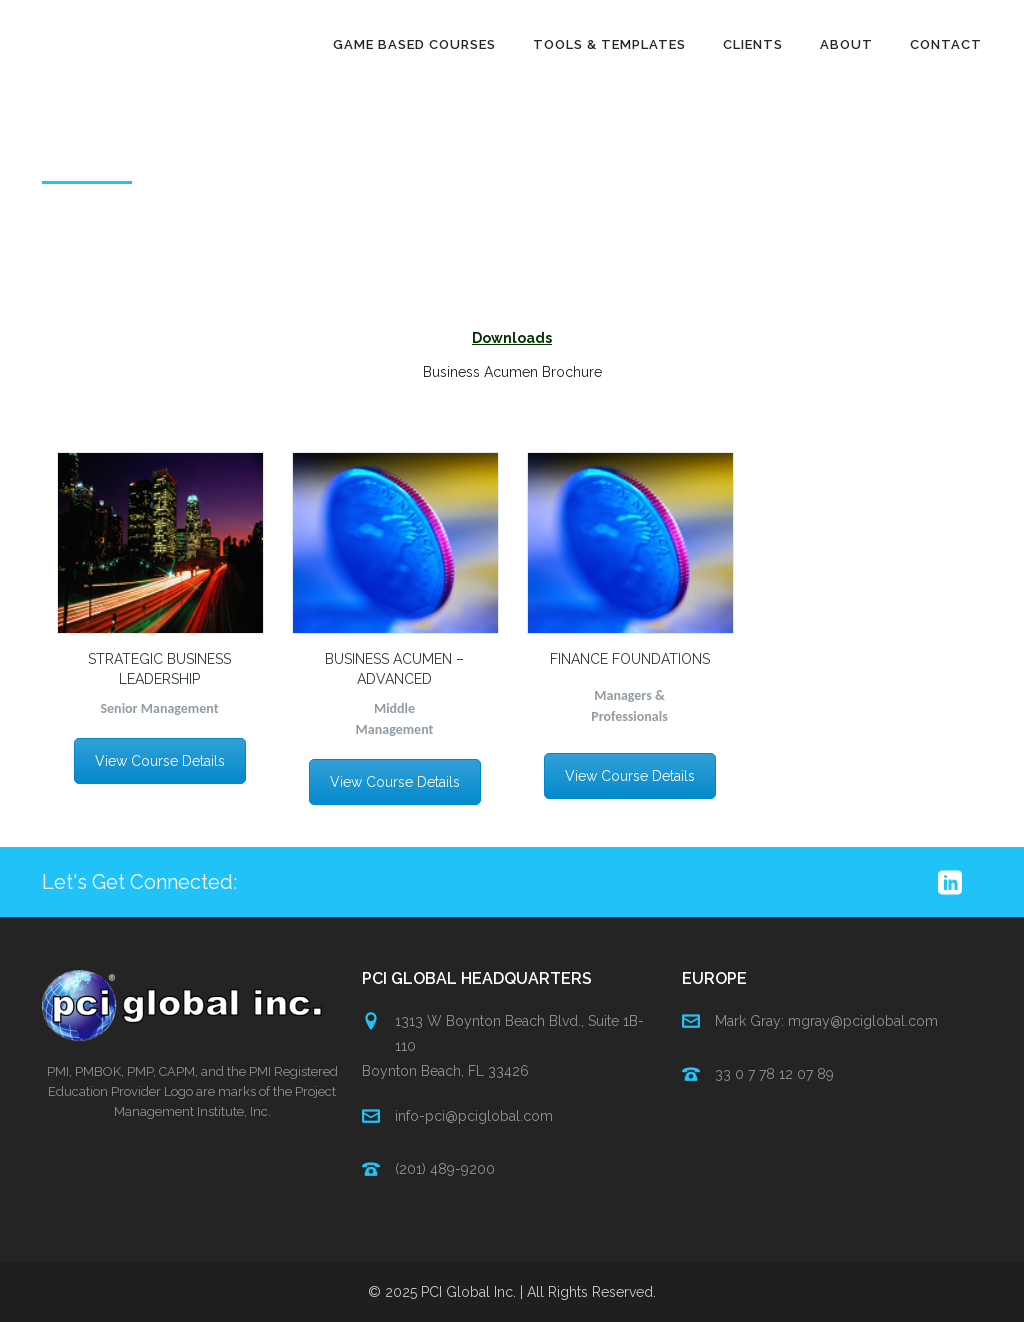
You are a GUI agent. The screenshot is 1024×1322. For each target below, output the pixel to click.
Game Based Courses (414, 44)
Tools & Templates (609, 44)
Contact (946, 44)
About (846, 44)
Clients (753, 44)
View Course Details (160, 761)
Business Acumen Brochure (512, 372)
